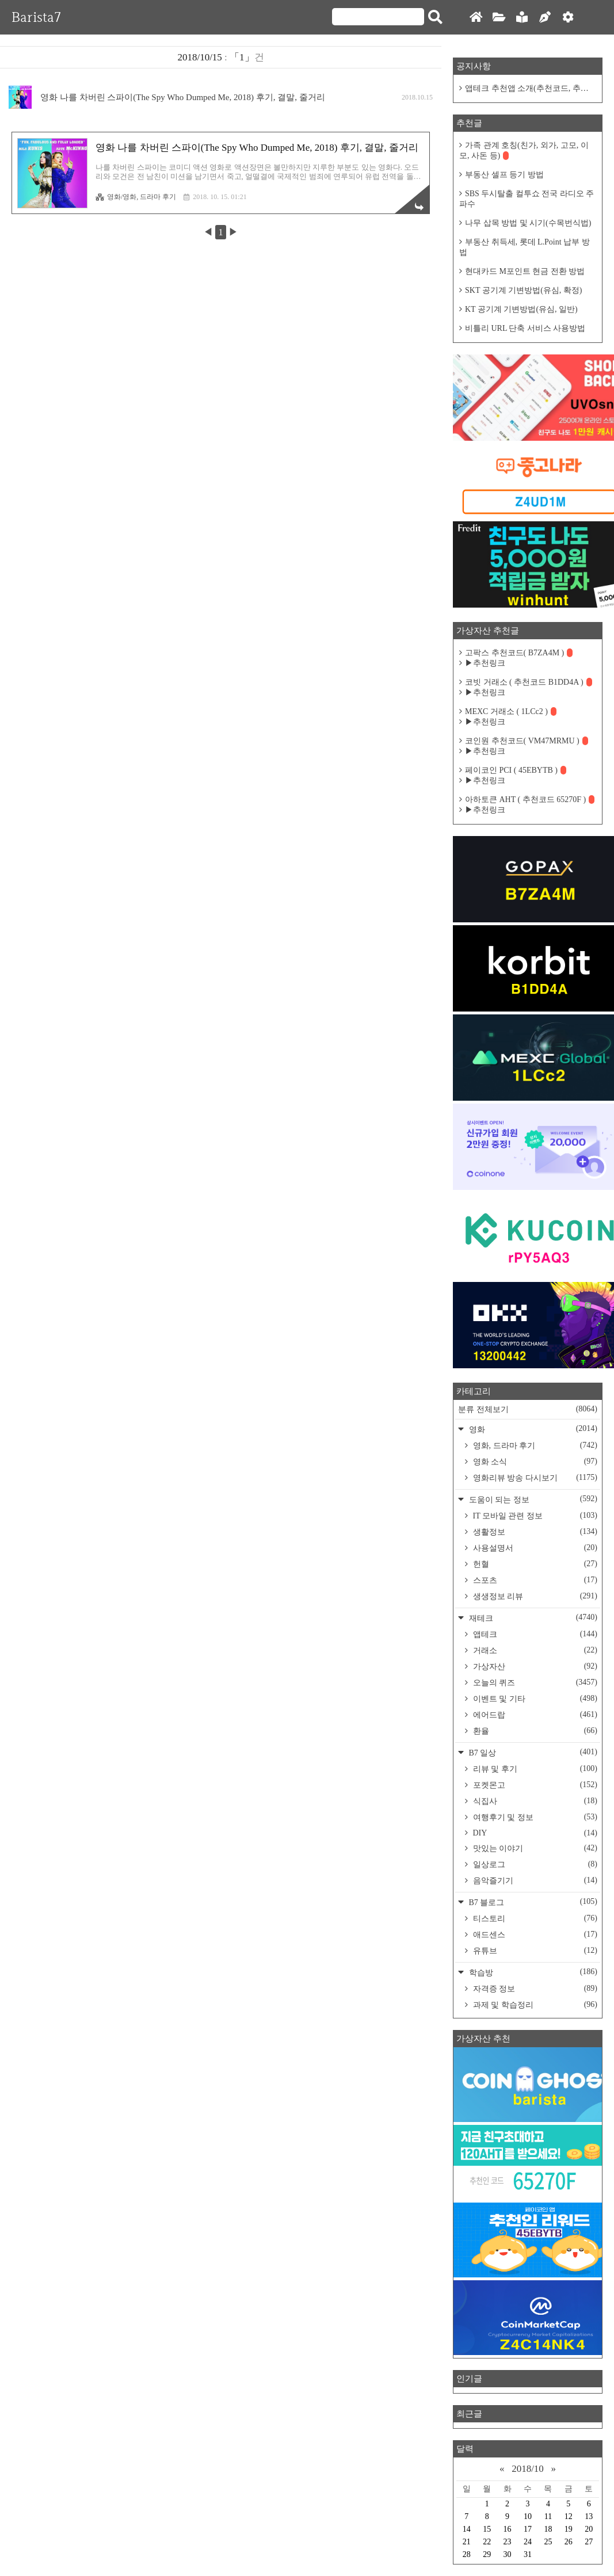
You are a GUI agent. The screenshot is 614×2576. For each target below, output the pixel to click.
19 (569, 2529)
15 (487, 2529)
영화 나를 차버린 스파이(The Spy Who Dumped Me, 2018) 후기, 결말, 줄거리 (182, 97)
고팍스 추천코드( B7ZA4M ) (519, 652)
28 (467, 2554)
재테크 (532, 1618)
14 (467, 2529)
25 (548, 2541)
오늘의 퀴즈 (534, 1682)
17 (528, 2529)
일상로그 (534, 1864)
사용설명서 (534, 1547)
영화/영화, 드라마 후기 (136, 197)
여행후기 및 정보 (534, 1817)
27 (589, 2541)
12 (569, 2516)
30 (508, 2554)
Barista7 (36, 17)
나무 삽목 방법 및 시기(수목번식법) (528, 223)
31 (528, 2554)
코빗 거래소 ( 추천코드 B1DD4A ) (528, 682)
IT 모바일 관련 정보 (534, 1515)
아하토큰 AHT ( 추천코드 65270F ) (529, 799)
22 (487, 2541)
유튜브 (534, 1950)
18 (548, 2529)
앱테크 (534, 1634)
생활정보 (534, 1531)
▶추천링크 (485, 663)
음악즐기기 (534, 1880)
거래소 (534, 1650)
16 (508, 2529)
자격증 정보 (534, 1988)
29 (487, 2554)
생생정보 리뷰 (534, 1596)
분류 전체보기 (527, 1409)
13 (589, 2516)
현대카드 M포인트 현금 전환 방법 (525, 271)
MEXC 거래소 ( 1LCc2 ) (510, 711)
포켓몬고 (534, 1784)
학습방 (532, 1972)
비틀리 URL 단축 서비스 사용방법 (525, 328)
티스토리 (534, 1918)
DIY (534, 1833)
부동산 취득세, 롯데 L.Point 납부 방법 (524, 247)
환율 (534, 1730)
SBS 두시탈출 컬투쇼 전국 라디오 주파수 (526, 198)
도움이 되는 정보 (532, 1499)
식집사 (534, 1801)
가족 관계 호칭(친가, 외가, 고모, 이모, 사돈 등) (524, 150)
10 (528, 2516)
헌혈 (534, 1564)
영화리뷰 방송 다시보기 (534, 1477)
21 (467, 2541)
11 (548, 2516)
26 (569, 2541)
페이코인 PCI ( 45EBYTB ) (515, 770)
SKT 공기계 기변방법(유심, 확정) (523, 290)
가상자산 (534, 1666)
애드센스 (534, 1934)
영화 (532, 1429)
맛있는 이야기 (534, 1848)
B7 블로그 (532, 1902)
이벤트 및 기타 (534, 1698)
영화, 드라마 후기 (534, 1445)
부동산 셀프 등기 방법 (504, 174)
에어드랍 (534, 1714)
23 (508, 2541)
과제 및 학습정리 (534, 2004)
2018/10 (528, 2468)
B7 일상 (532, 1752)
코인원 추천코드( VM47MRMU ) (526, 740)
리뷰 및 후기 (534, 1768)
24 (528, 2541)
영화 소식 (534, 1461)
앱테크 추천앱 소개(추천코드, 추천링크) (530, 88)
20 (589, 2529)
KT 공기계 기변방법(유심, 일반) (521, 309)
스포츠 (534, 1580)
